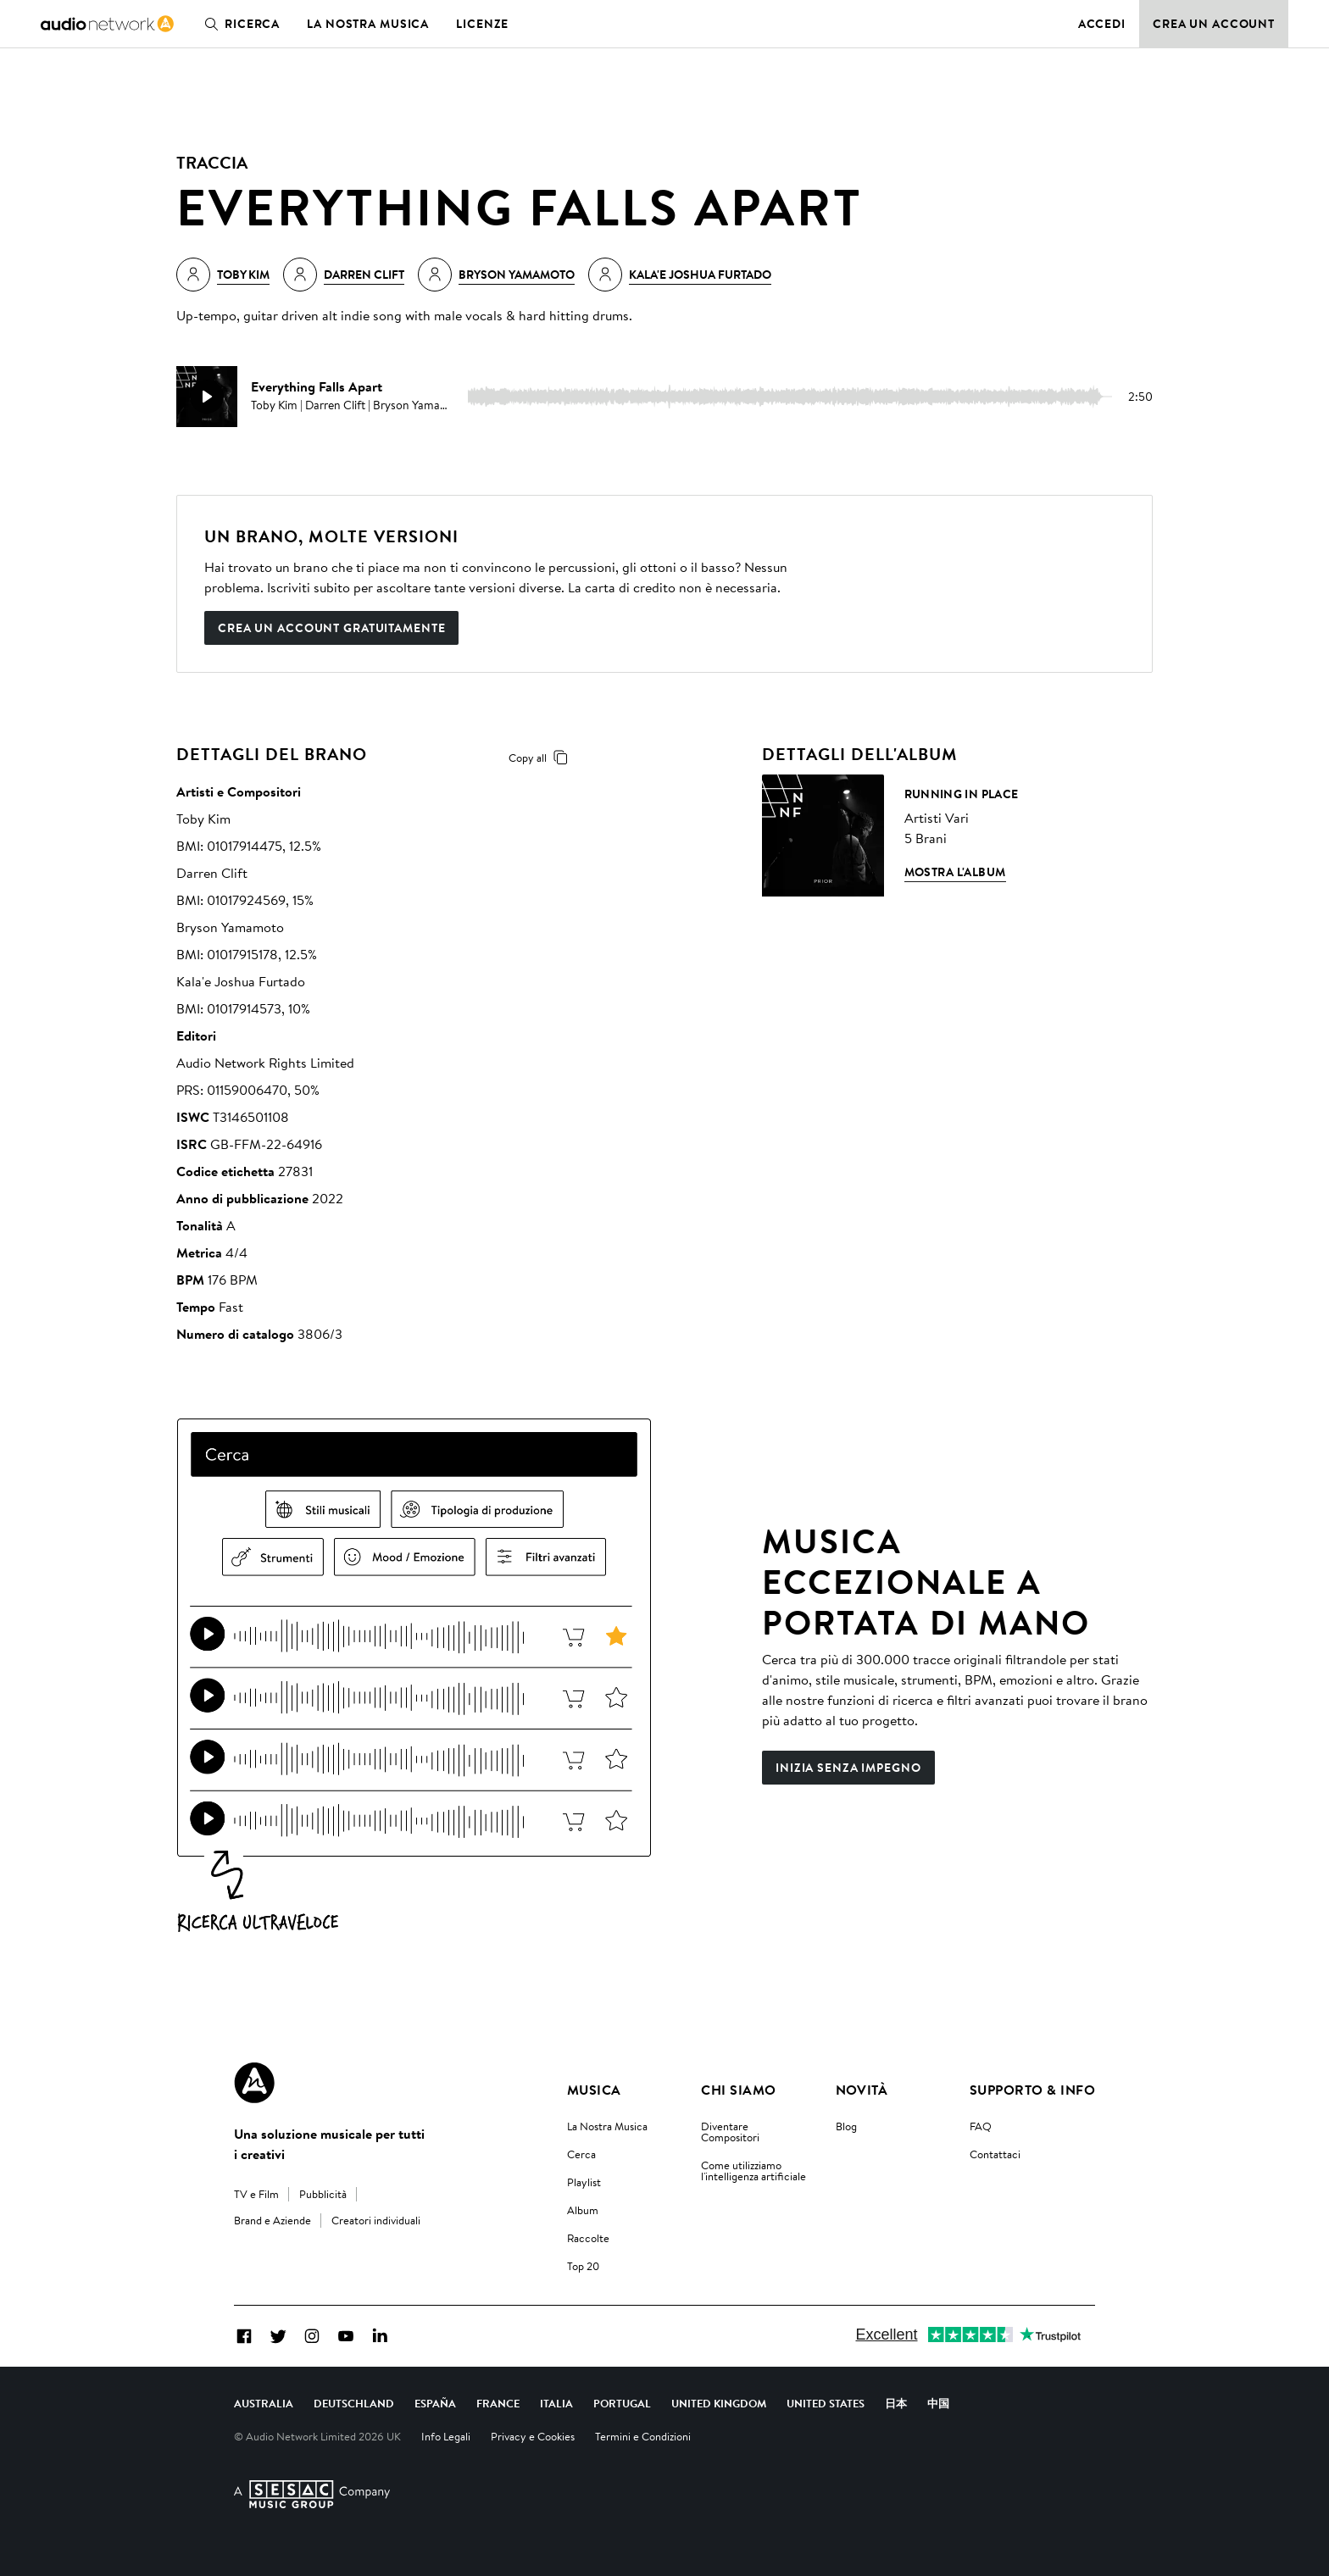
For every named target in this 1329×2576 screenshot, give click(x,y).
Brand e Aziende (272, 2220)
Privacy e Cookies (533, 2436)
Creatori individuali (375, 2220)
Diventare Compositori (730, 2131)
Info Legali (445, 2436)
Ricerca (238, 23)
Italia (556, 2403)
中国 (938, 2403)
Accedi (1102, 23)
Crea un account (1214, 23)
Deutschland (354, 2403)
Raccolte (588, 2238)
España (435, 2403)
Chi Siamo (738, 2089)
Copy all (541, 757)
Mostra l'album (955, 871)
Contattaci (995, 2154)
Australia (263, 2403)
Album (582, 2210)
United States (826, 2403)
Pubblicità (323, 2193)
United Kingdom (718, 2403)
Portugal (622, 2403)
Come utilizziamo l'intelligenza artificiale (753, 2170)
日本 (896, 2403)
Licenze (482, 23)
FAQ (981, 2126)
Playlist (584, 2182)
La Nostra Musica (607, 2126)
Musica (594, 2089)
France (498, 2403)
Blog (846, 2126)
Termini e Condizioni (643, 2436)
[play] (207, 397)
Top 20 (583, 2265)
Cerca (581, 2154)
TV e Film (256, 2193)
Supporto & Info (1032, 2089)
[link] (107, 23)
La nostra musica (368, 23)
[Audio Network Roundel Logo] (254, 2082)
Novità (862, 2089)
